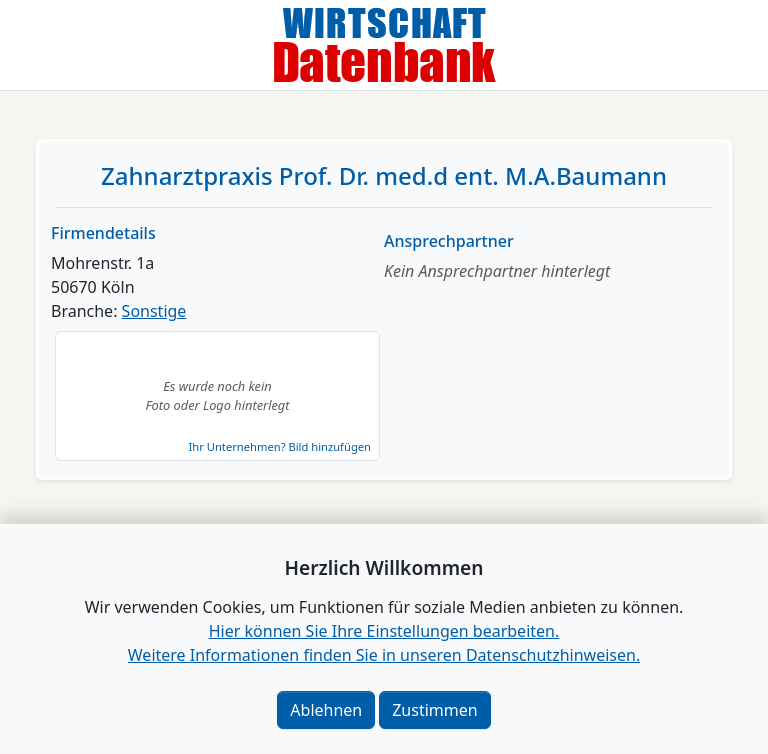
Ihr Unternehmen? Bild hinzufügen (280, 446)
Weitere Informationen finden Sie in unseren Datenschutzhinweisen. (384, 655)
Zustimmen (434, 710)
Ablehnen (326, 710)
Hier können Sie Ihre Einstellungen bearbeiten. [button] (384, 631)
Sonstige (154, 311)
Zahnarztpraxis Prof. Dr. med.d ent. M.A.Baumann (384, 175)
